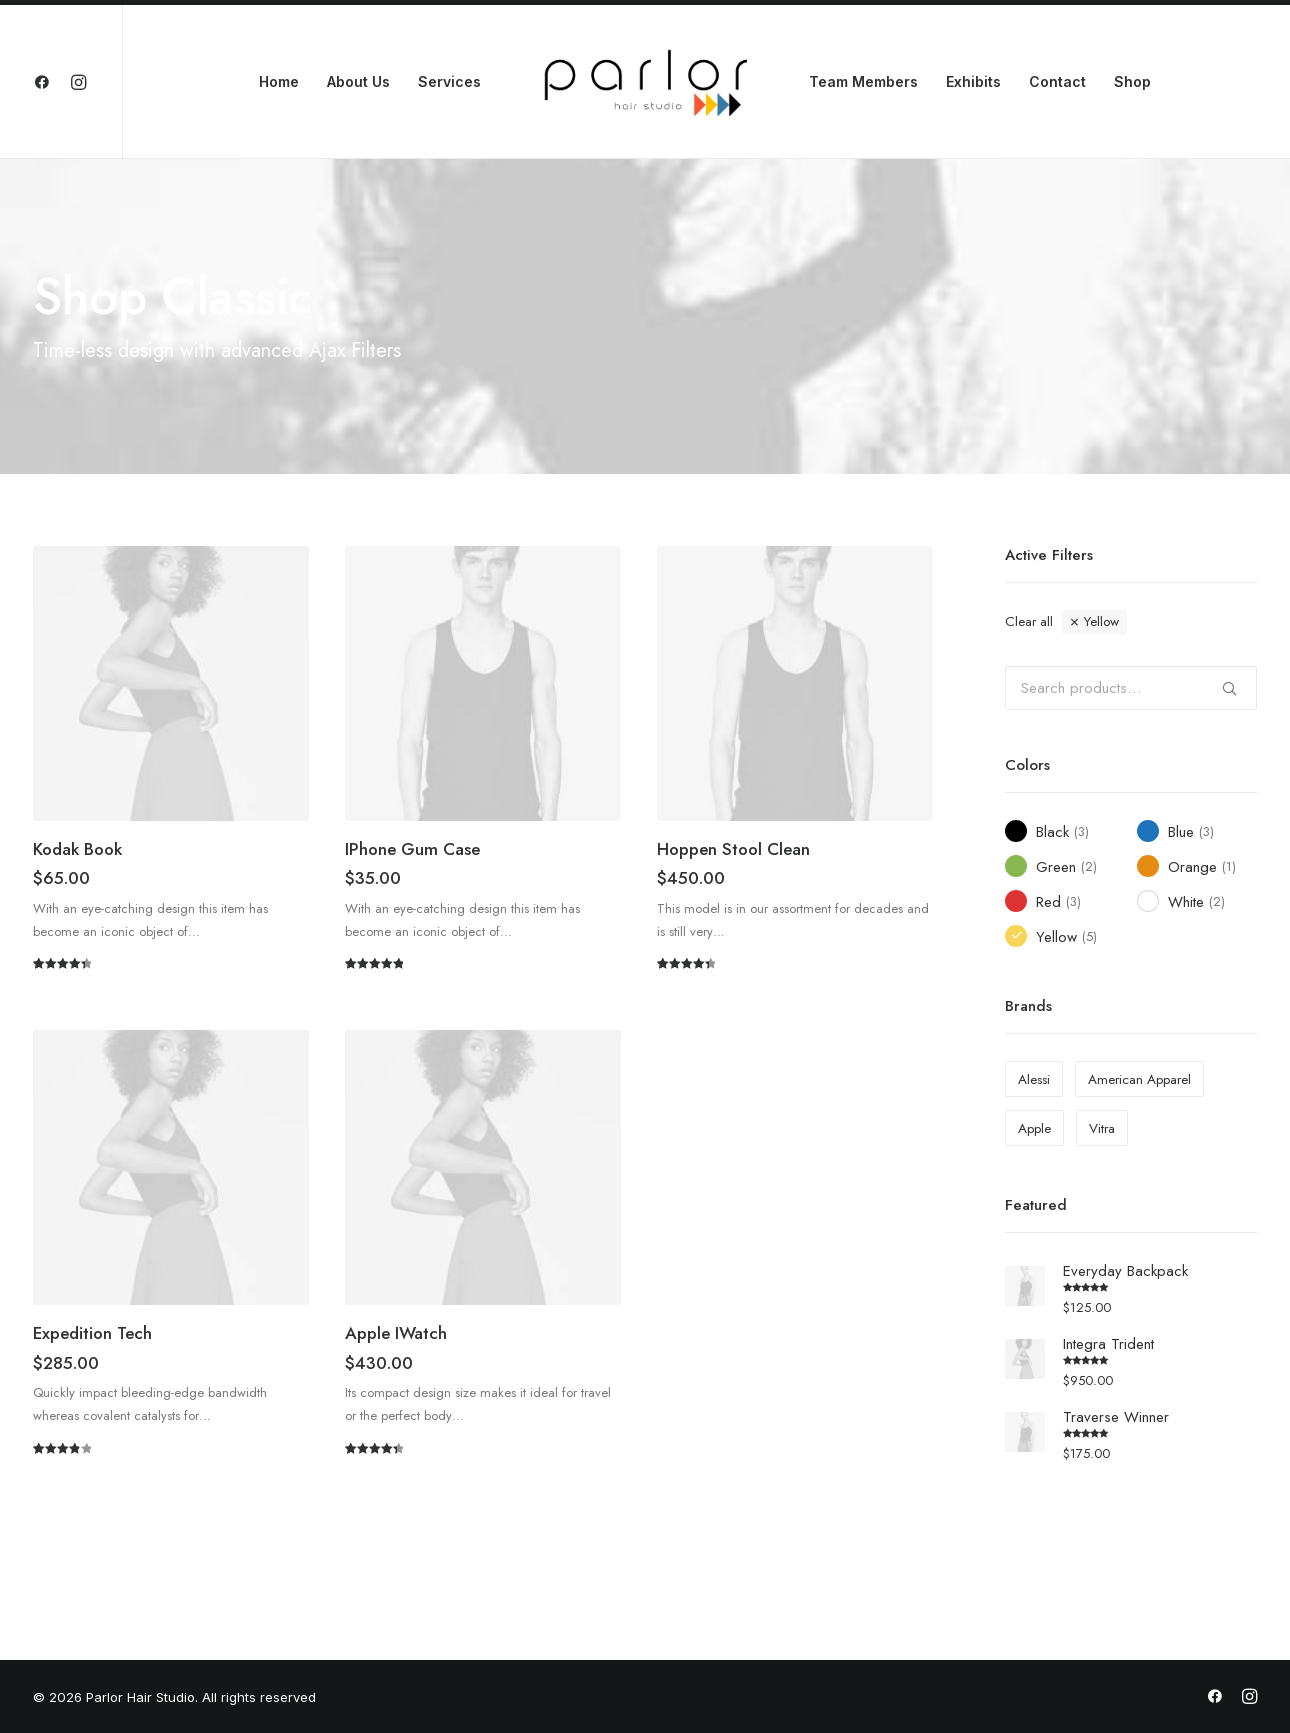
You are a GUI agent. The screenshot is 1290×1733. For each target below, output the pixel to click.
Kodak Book (77, 849)
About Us (358, 81)
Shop (1132, 81)
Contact (1057, 81)
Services (449, 81)
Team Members (863, 81)
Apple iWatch (396, 1333)
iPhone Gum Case (412, 849)
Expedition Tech (92, 1333)
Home (279, 81)
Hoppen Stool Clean (733, 849)
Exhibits (973, 81)
